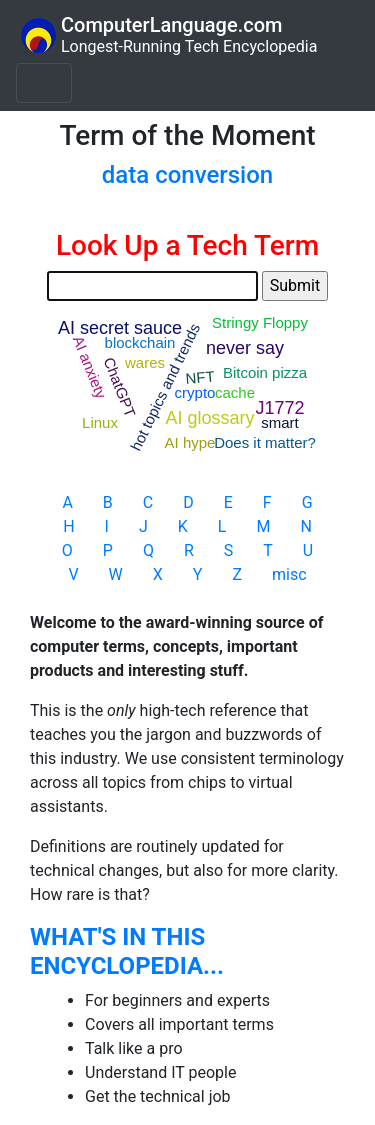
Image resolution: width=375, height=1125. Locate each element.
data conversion (187, 175)
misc (289, 574)
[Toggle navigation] (44, 83)
